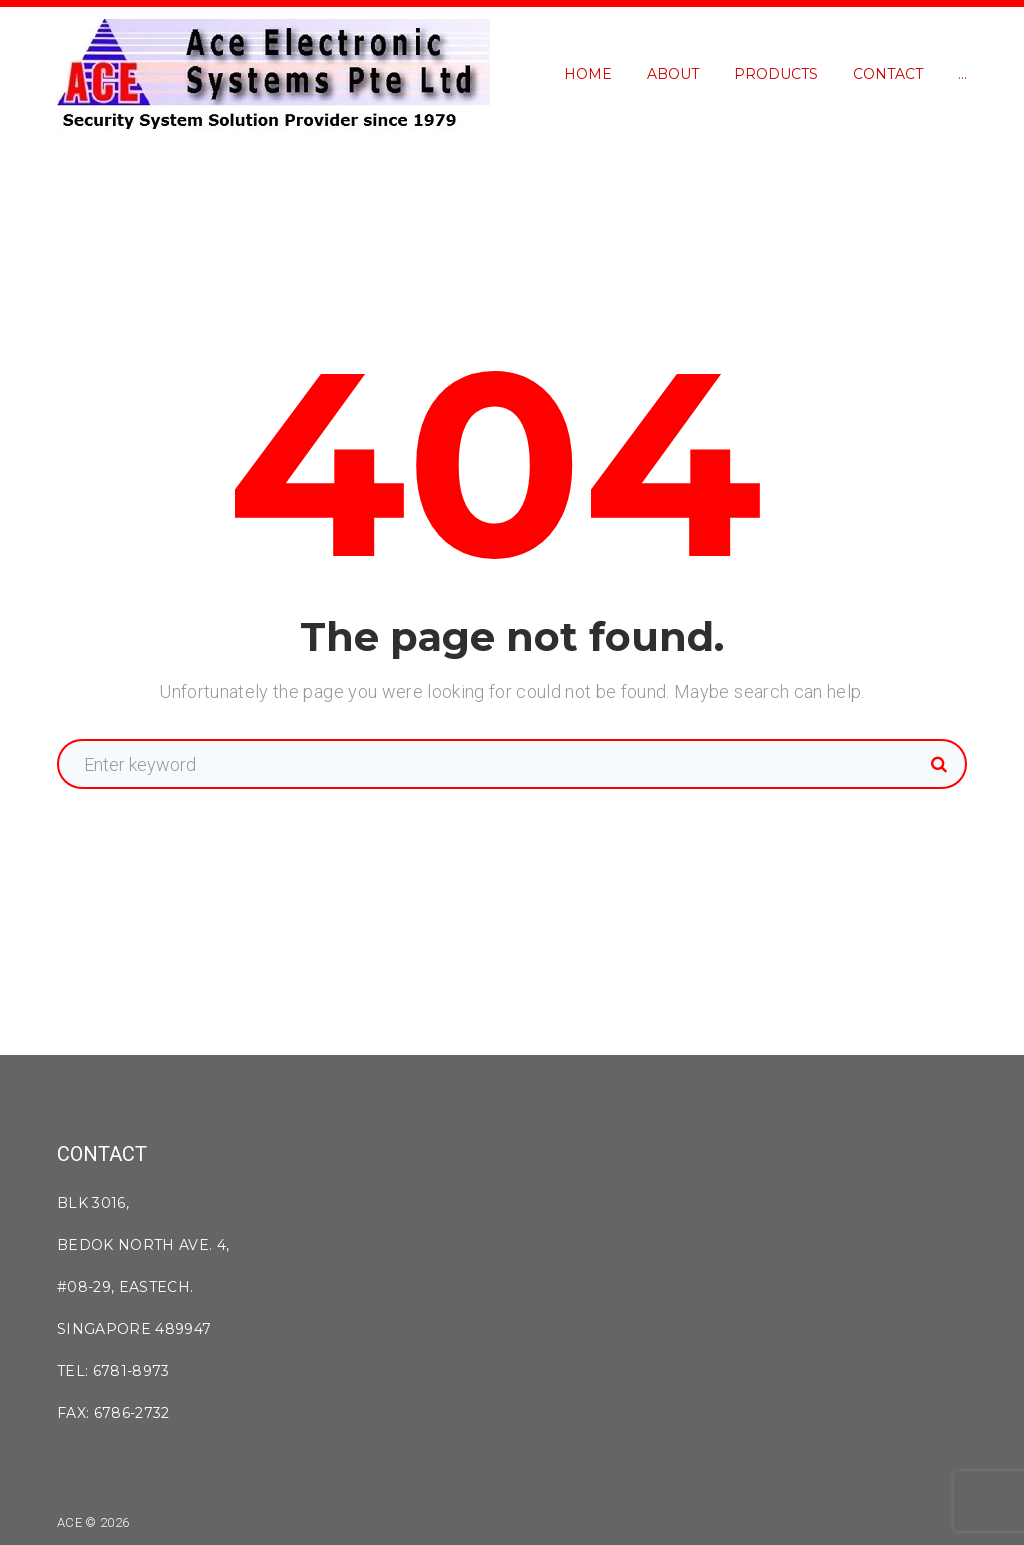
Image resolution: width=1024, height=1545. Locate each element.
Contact (888, 74)
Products (776, 74)
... (962, 74)
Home (588, 74)
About (673, 74)
